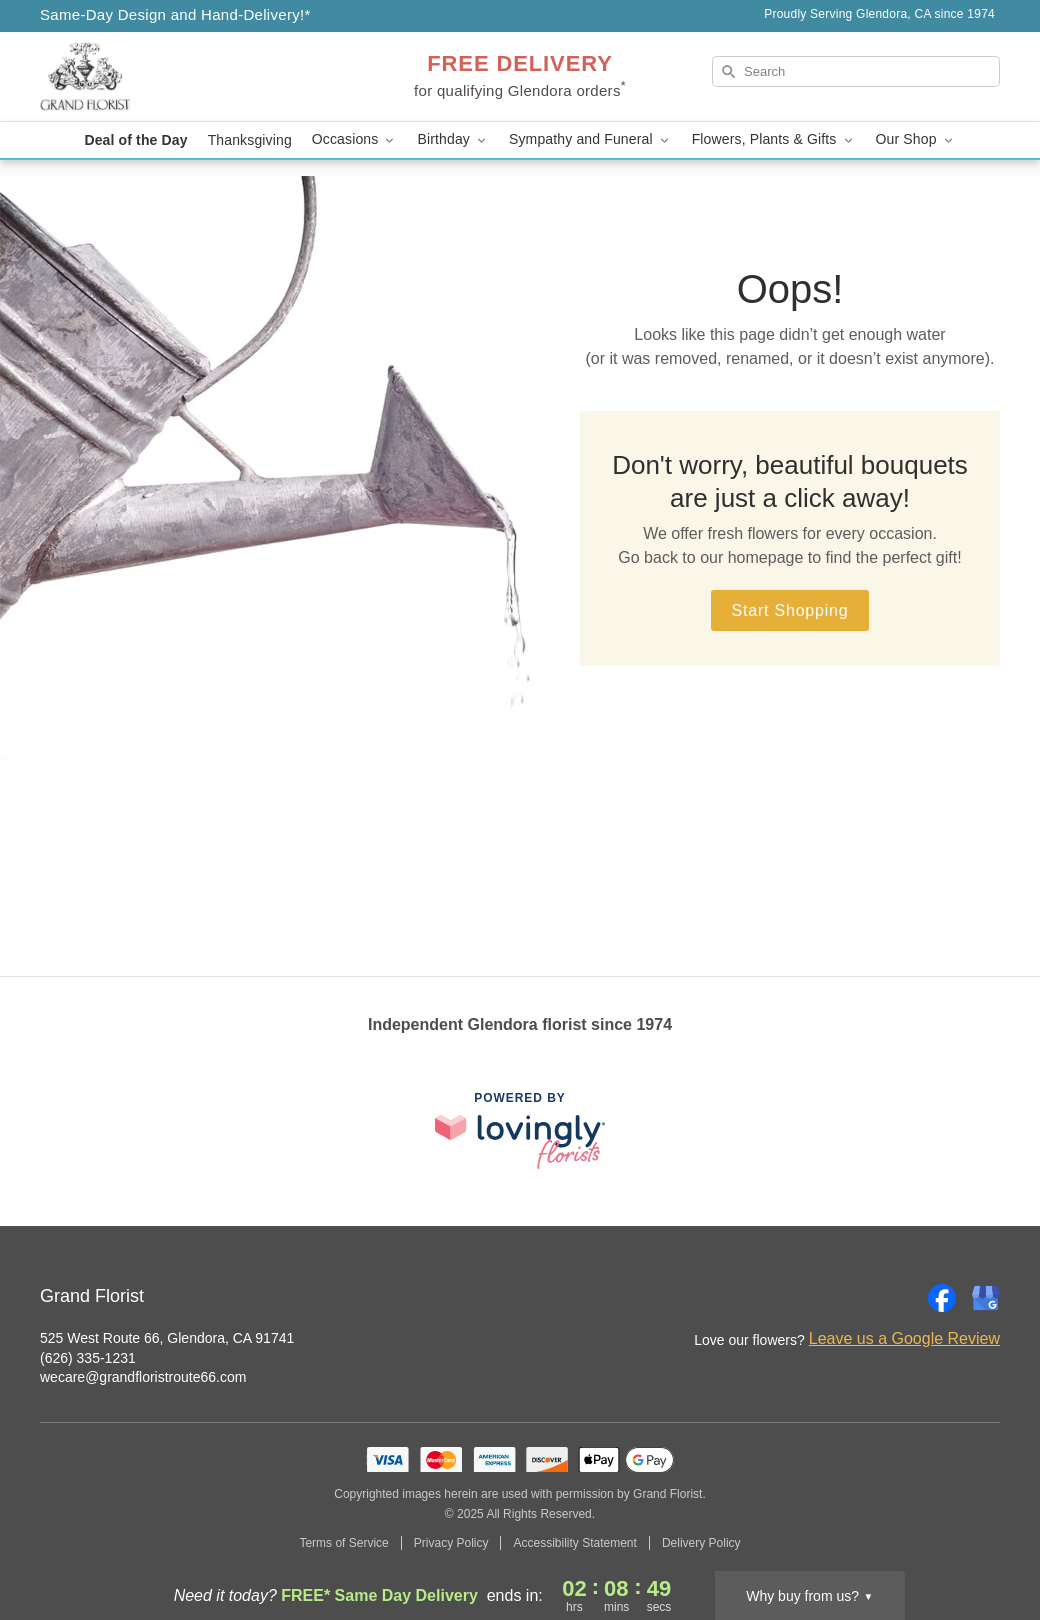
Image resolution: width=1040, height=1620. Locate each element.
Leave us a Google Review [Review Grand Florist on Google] (904, 1338)
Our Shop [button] (916, 139)
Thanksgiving (250, 140)
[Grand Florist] (184, 77)
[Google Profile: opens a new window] (986, 1298)
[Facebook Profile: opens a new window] (942, 1298)
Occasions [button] (355, 139)
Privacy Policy (451, 1543)
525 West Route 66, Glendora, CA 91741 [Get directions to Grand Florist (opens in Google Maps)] (167, 1338)
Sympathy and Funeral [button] (590, 139)
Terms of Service (343, 1543)
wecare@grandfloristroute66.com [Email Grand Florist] (143, 1377)
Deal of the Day (135, 140)
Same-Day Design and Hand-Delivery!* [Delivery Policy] (175, 14)
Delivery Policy (701, 1543)
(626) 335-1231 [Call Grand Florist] (88, 1358)
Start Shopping (789, 610)
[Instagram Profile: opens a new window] (898, 1298)
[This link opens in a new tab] (520, 1130)
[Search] (856, 71)
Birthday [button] (453, 139)
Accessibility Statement (574, 1543)
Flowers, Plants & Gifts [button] (774, 139)
